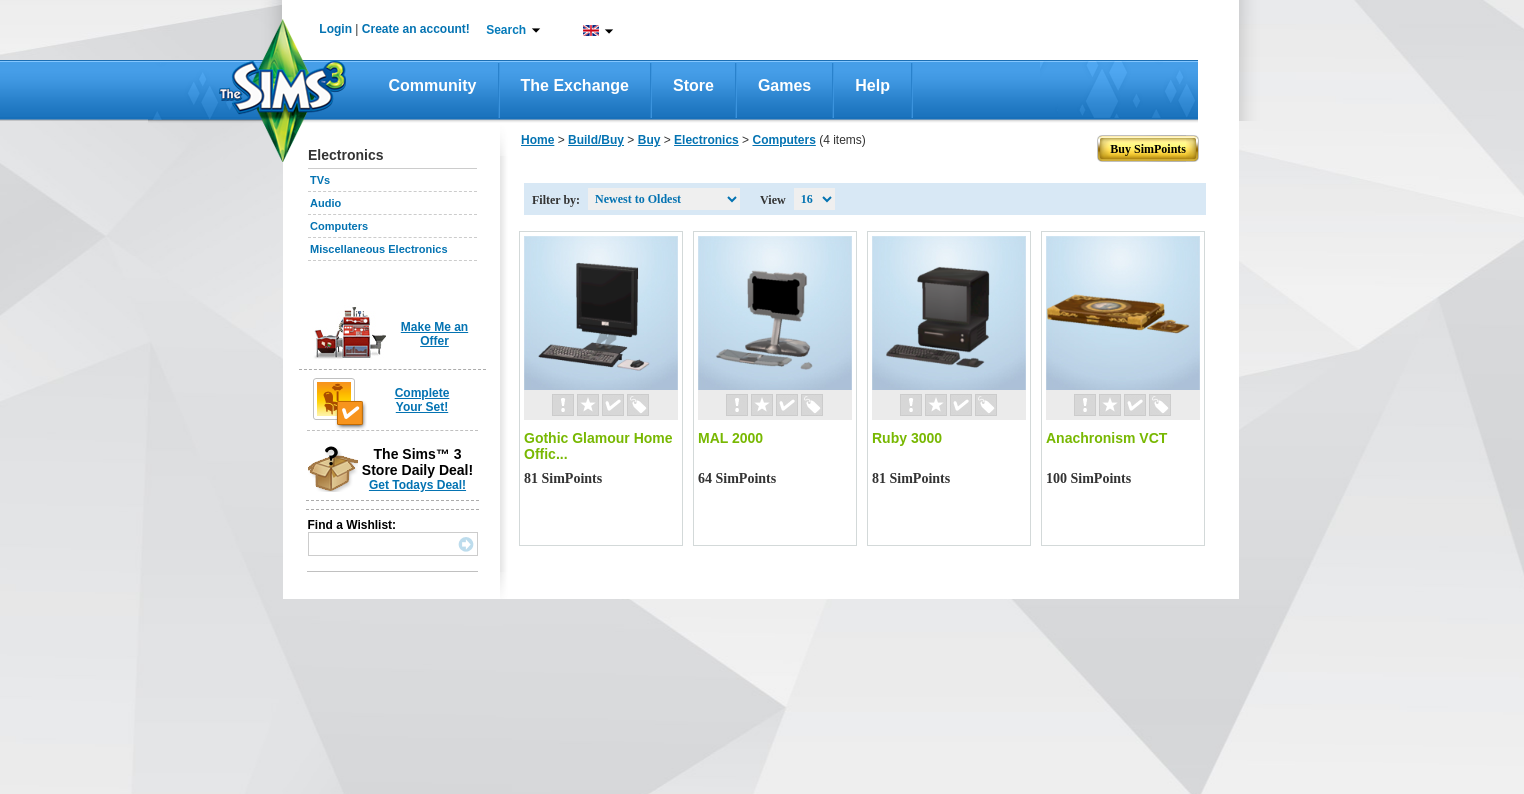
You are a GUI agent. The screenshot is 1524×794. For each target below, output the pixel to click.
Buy (649, 140)
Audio (325, 203)
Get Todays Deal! (417, 485)
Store (693, 85)
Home (537, 140)
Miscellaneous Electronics (379, 249)
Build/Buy (596, 140)
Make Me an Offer (434, 334)
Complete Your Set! (422, 400)
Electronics (706, 140)
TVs (320, 180)
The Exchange (575, 85)
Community (433, 85)
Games (784, 85)
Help (872, 85)
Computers (339, 226)
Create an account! (416, 29)
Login (335, 29)
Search (506, 30)
